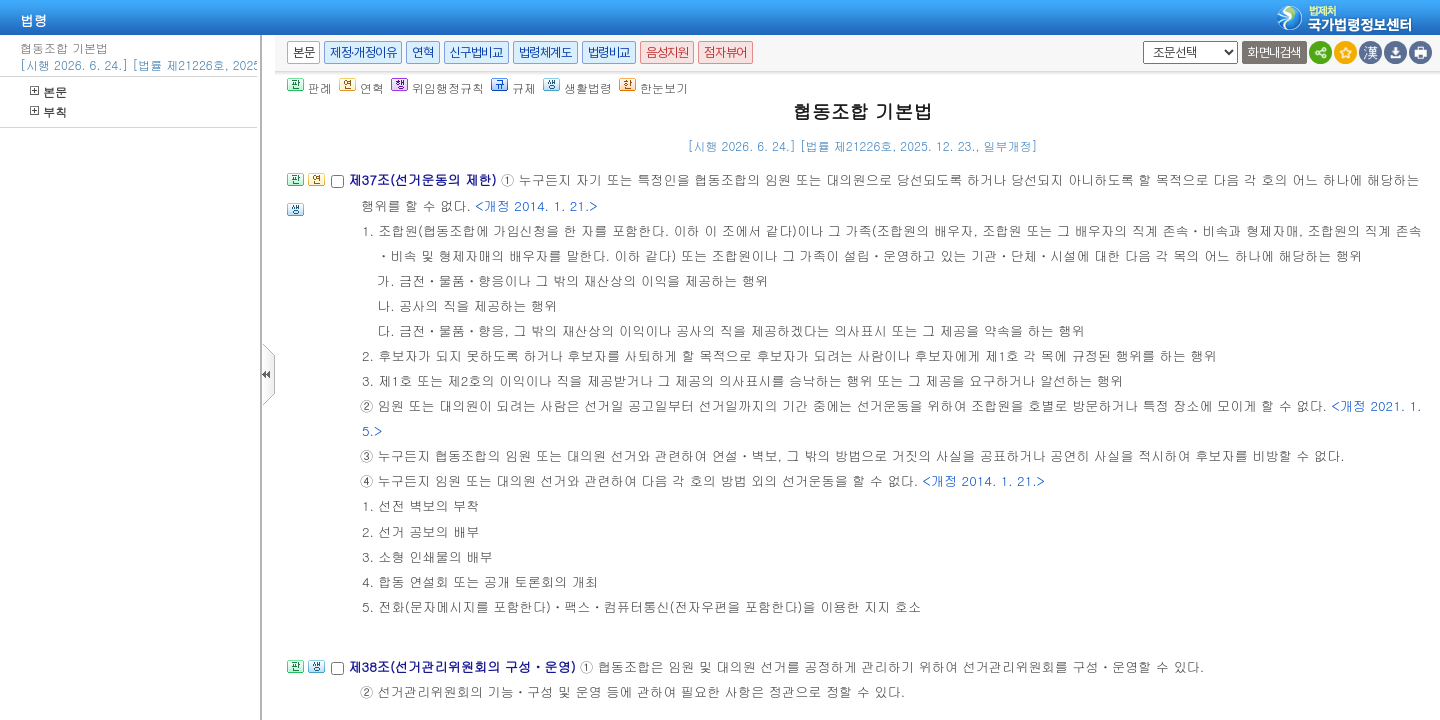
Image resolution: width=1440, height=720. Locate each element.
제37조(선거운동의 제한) (424, 179)
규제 (513, 87)
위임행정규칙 (437, 87)
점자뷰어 (725, 52)
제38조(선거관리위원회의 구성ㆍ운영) (464, 666)
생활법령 (577, 87)
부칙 (48, 111)
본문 (48, 91)
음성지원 (667, 52)
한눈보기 (653, 87)
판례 (309, 87)
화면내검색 (1274, 52)
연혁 (422, 52)
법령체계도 (545, 52)
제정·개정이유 (363, 52)
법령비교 (609, 52)
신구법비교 (476, 52)
